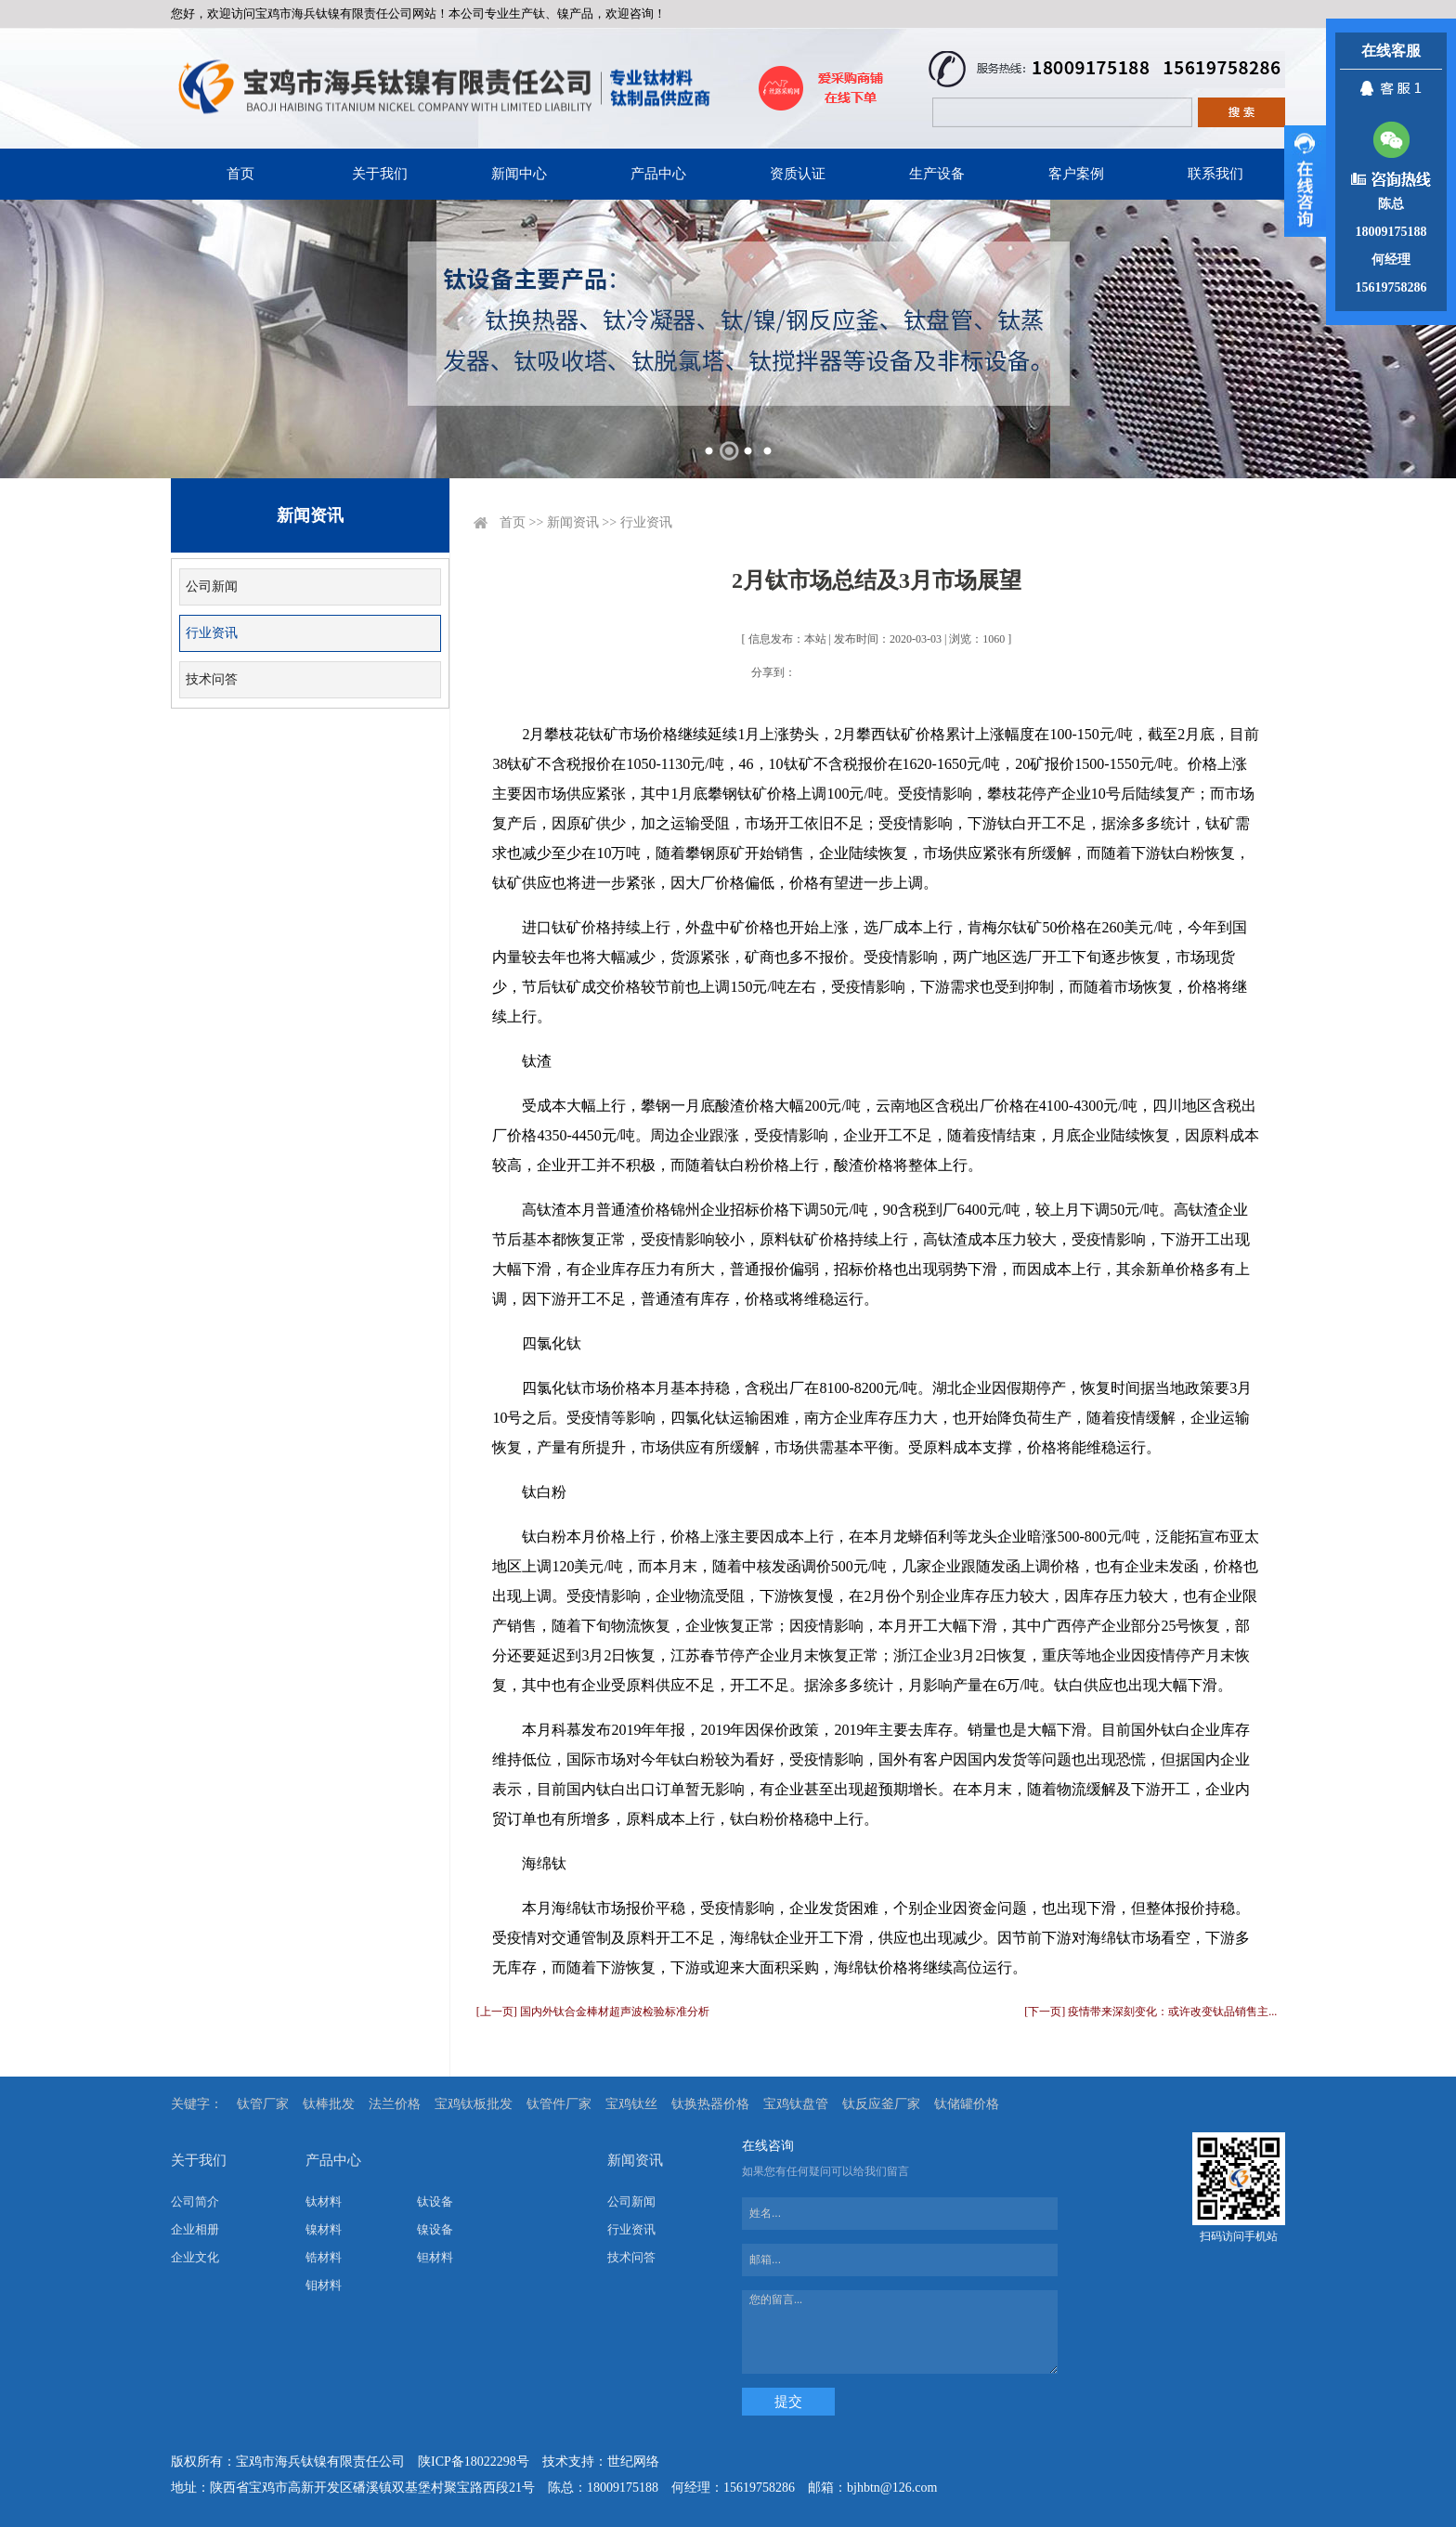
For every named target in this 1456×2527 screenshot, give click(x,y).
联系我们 (1215, 173)
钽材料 (435, 2257)
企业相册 (195, 2229)
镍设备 (435, 2229)
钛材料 (324, 2201)
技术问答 (212, 679)
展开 (1305, 181)
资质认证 (798, 173)
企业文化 (195, 2257)
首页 (240, 173)
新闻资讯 (573, 522)
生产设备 (937, 173)
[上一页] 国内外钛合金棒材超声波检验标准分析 (592, 2011)
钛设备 (435, 2201)
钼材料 (324, 2285)
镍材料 (324, 2229)
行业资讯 (212, 633)
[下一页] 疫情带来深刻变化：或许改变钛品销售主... (1150, 2011)
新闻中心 (519, 173)
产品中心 (658, 173)
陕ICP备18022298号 (473, 2461)
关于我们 (380, 173)
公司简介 (195, 2201)
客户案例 (1076, 173)
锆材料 (324, 2257)
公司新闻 (212, 586)
